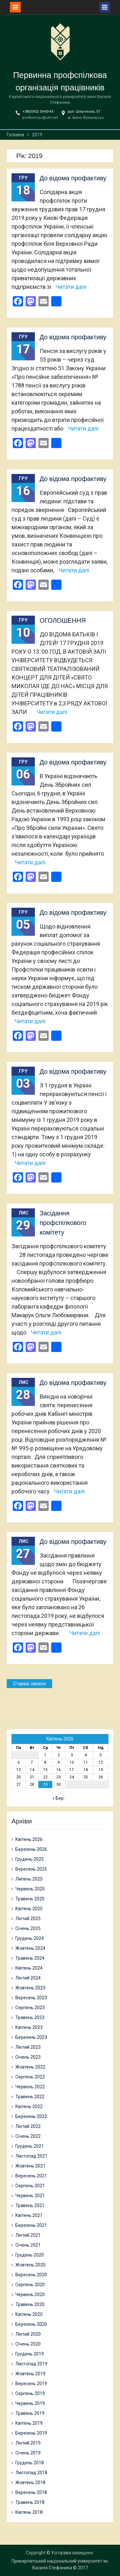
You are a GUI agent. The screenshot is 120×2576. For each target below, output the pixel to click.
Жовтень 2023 (30, 1987)
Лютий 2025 (28, 1918)
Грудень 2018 (29, 2462)
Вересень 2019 (31, 2383)
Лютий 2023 (28, 2047)
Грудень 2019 (29, 2353)
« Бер (58, 1798)
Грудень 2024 (29, 1938)
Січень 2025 (28, 1928)
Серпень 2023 (30, 2007)
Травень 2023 (29, 2017)
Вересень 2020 (31, 2274)
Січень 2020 (28, 2344)
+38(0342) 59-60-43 (37, 111)
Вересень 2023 (31, 1997)
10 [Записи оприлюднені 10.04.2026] (71, 1762)
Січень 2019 (28, 2452)
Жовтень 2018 (30, 2482)
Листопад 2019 (31, 2363)
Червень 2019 (30, 2403)
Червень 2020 (30, 2294)
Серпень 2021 (30, 2185)
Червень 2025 (30, 1888)
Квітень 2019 (29, 2423)
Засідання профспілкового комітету (63, 1223)
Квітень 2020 (29, 2314)
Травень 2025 (29, 1898)
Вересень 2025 (31, 1869)
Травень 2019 (29, 2413)
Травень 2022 (29, 2096)
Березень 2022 (31, 2116)
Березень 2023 (31, 2037)
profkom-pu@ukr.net (40, 118)
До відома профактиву (73, 178)
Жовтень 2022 (30, 2066)
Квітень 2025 (29, 1908)
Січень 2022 (28, 2136)
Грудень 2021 (29, 2146)
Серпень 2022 (30, 2076)
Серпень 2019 (30, 2393)
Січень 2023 (28, 2057)
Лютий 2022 (28, 2126)
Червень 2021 (30, 2195)
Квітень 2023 (29, 2027)
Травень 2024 (29, 1958)
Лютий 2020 (28, 2334)
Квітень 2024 (29, 1968)
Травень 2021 (29, 2205)
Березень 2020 (31, 2324)
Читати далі (71, 286)
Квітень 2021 (29, 2215)
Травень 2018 (29, 2502)
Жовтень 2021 (30, 2165)
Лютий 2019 (28, 2442)
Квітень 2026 (29, 1839)
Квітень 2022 (29, 2106)
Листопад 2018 (31, 2472)
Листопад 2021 (31, 2156)
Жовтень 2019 (30, 2373)
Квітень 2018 (29, 2512)
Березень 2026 (31, 1849)
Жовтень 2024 (30, 1948)
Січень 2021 (28, 2245)
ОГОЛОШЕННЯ (63, 620)
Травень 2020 (29, 2304)
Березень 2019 (31, 2433)
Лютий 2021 (28, 2235)
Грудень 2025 (29, 1859)
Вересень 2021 (31, 2175)
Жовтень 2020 (30, 2264)
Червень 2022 (30, 2086)
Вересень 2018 (31, 2492)
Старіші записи (29, 1683)
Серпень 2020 (30, 2284)
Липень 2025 (29, 1878)
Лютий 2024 (28, 1977)
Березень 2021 (31, 2225)
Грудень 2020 (29, 2254)
